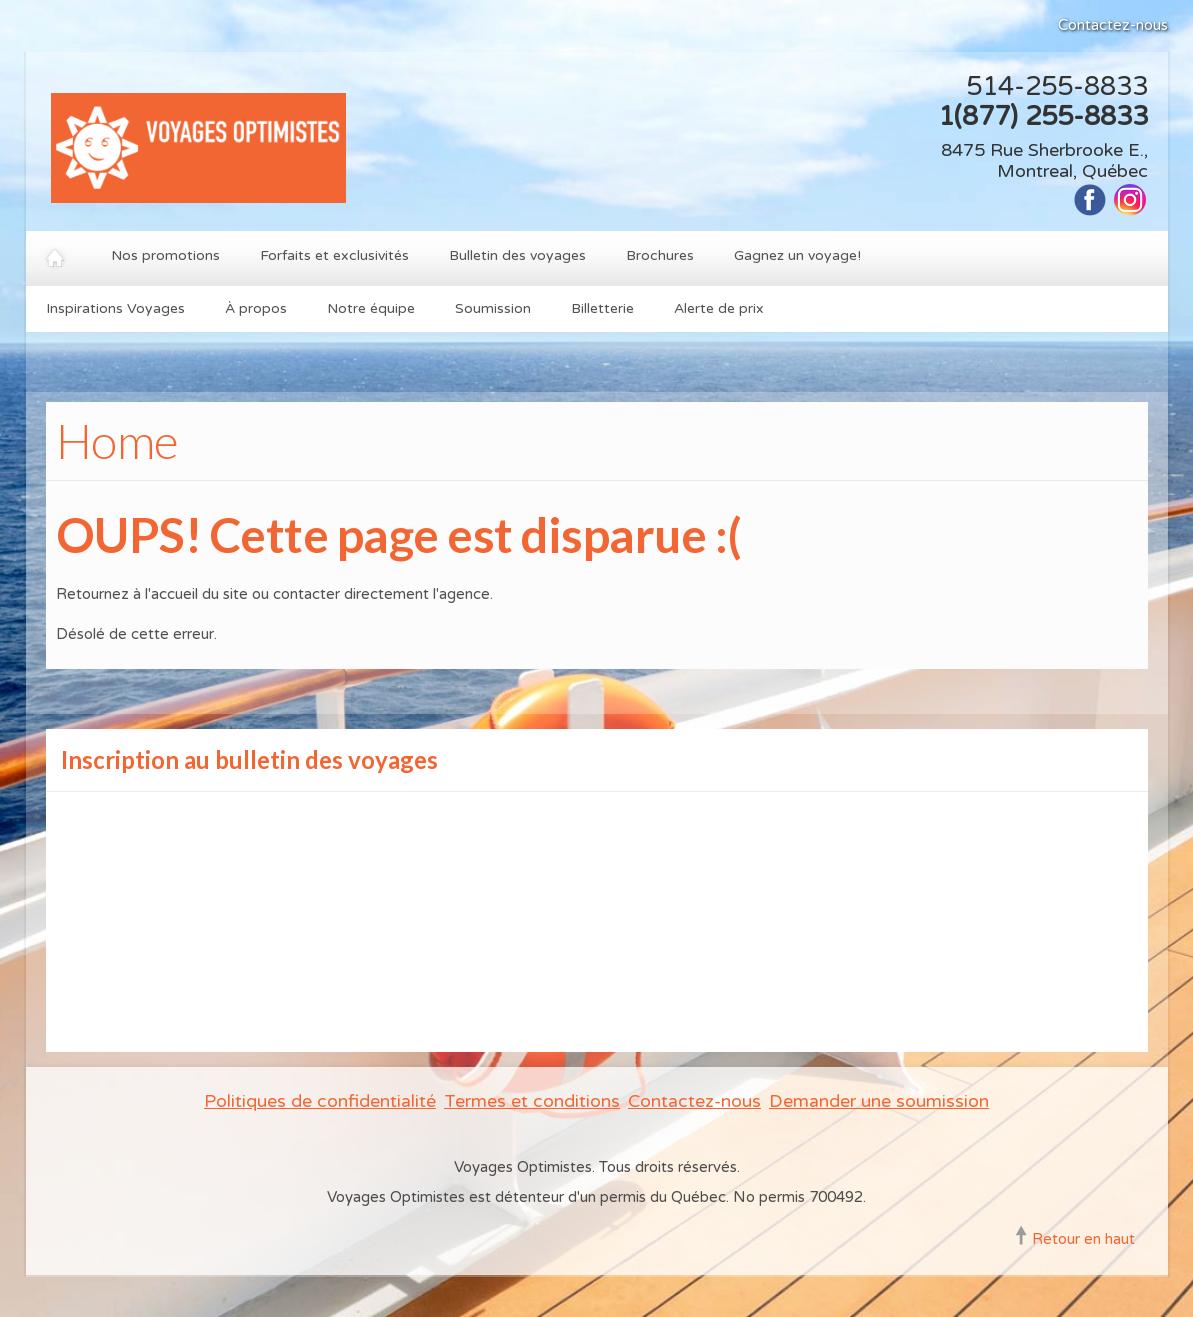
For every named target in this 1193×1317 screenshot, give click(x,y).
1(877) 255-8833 (1043, 116)
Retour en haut (1083, 1239)
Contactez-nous (1113, 25)
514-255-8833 (1057, 86)
